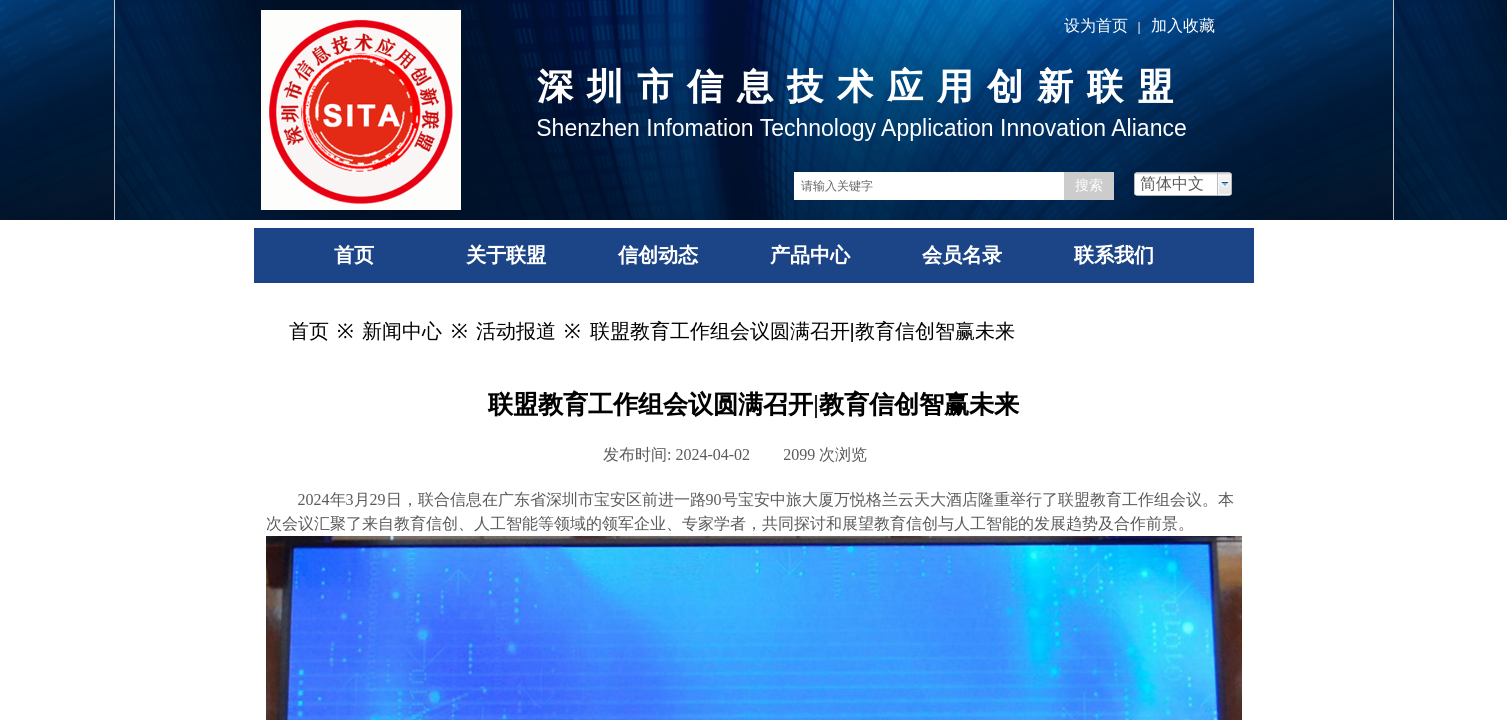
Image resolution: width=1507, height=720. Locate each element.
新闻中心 (402, 331)
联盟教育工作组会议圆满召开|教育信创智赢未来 (802, 331)
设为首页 (1096, 25)
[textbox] (929, 186)
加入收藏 (1183, 25)
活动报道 (516, 331)
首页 (309, 331)
